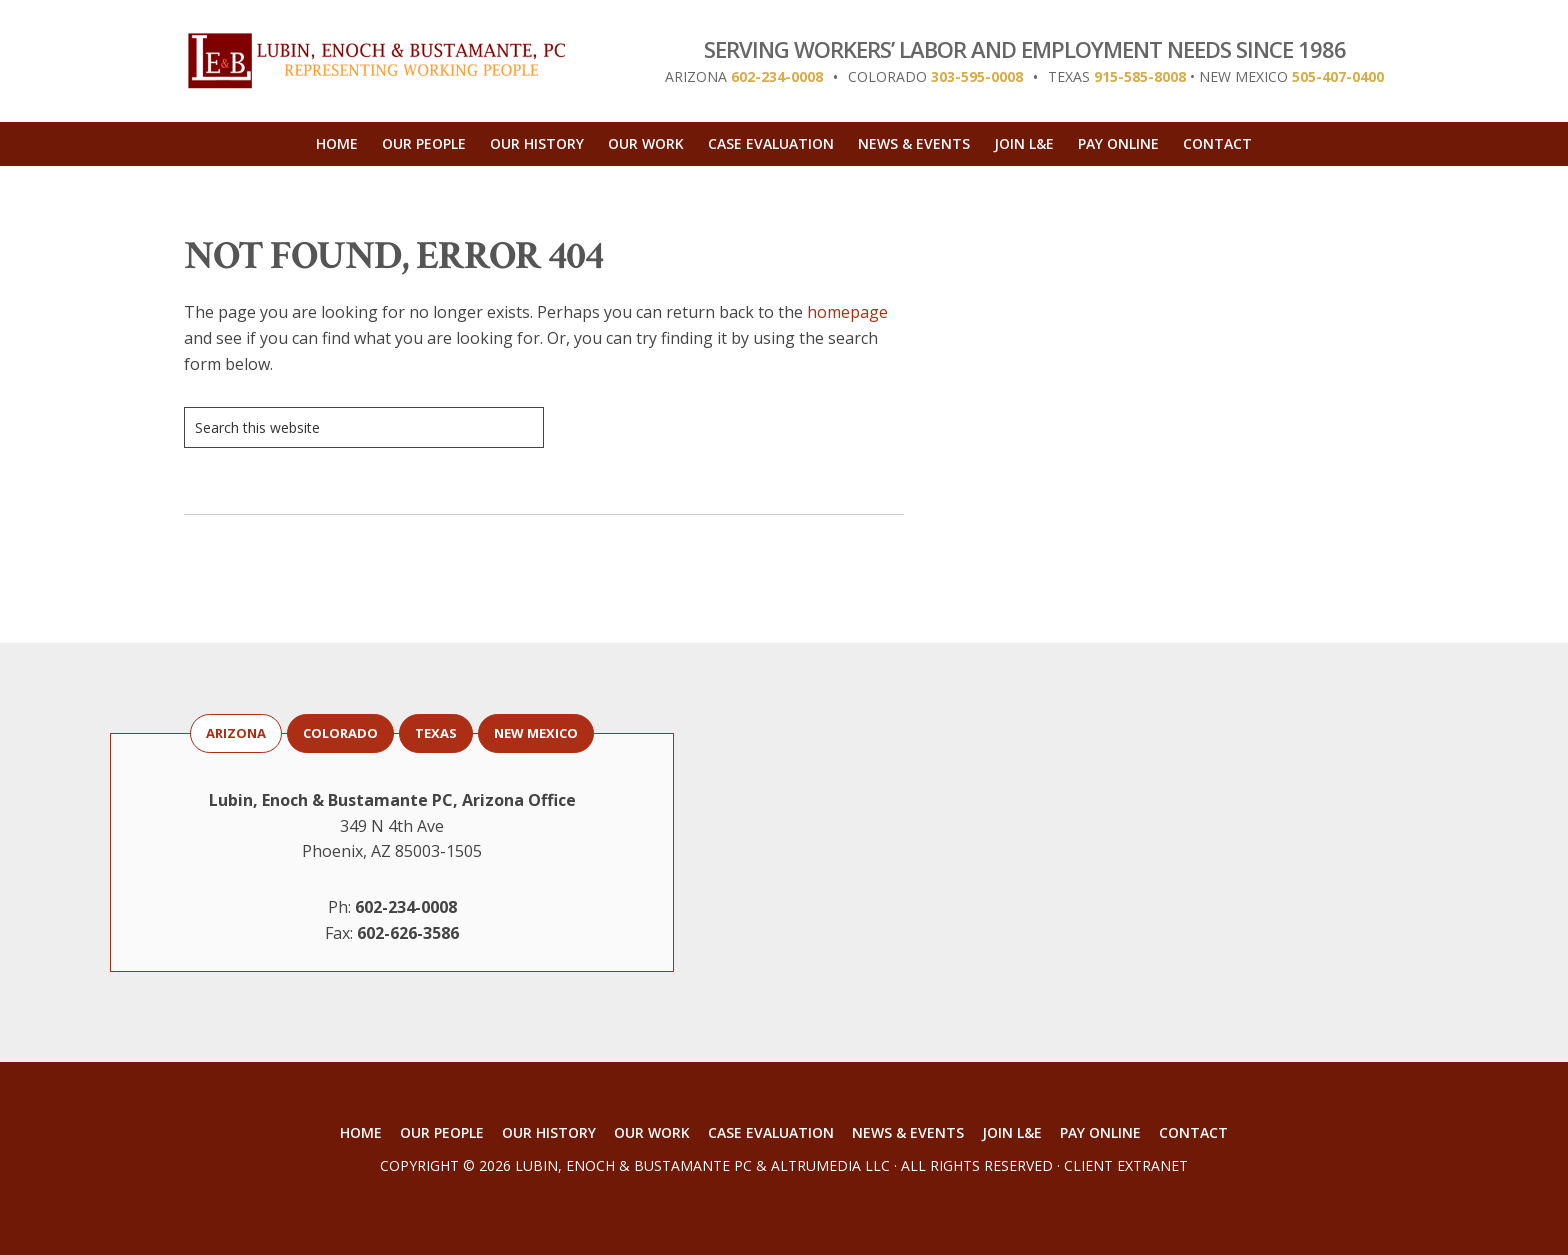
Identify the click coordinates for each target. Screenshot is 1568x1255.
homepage (847, 312)
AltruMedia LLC (830, 1165)
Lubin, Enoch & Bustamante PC (633, 1165)
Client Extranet (1126, 1165)
